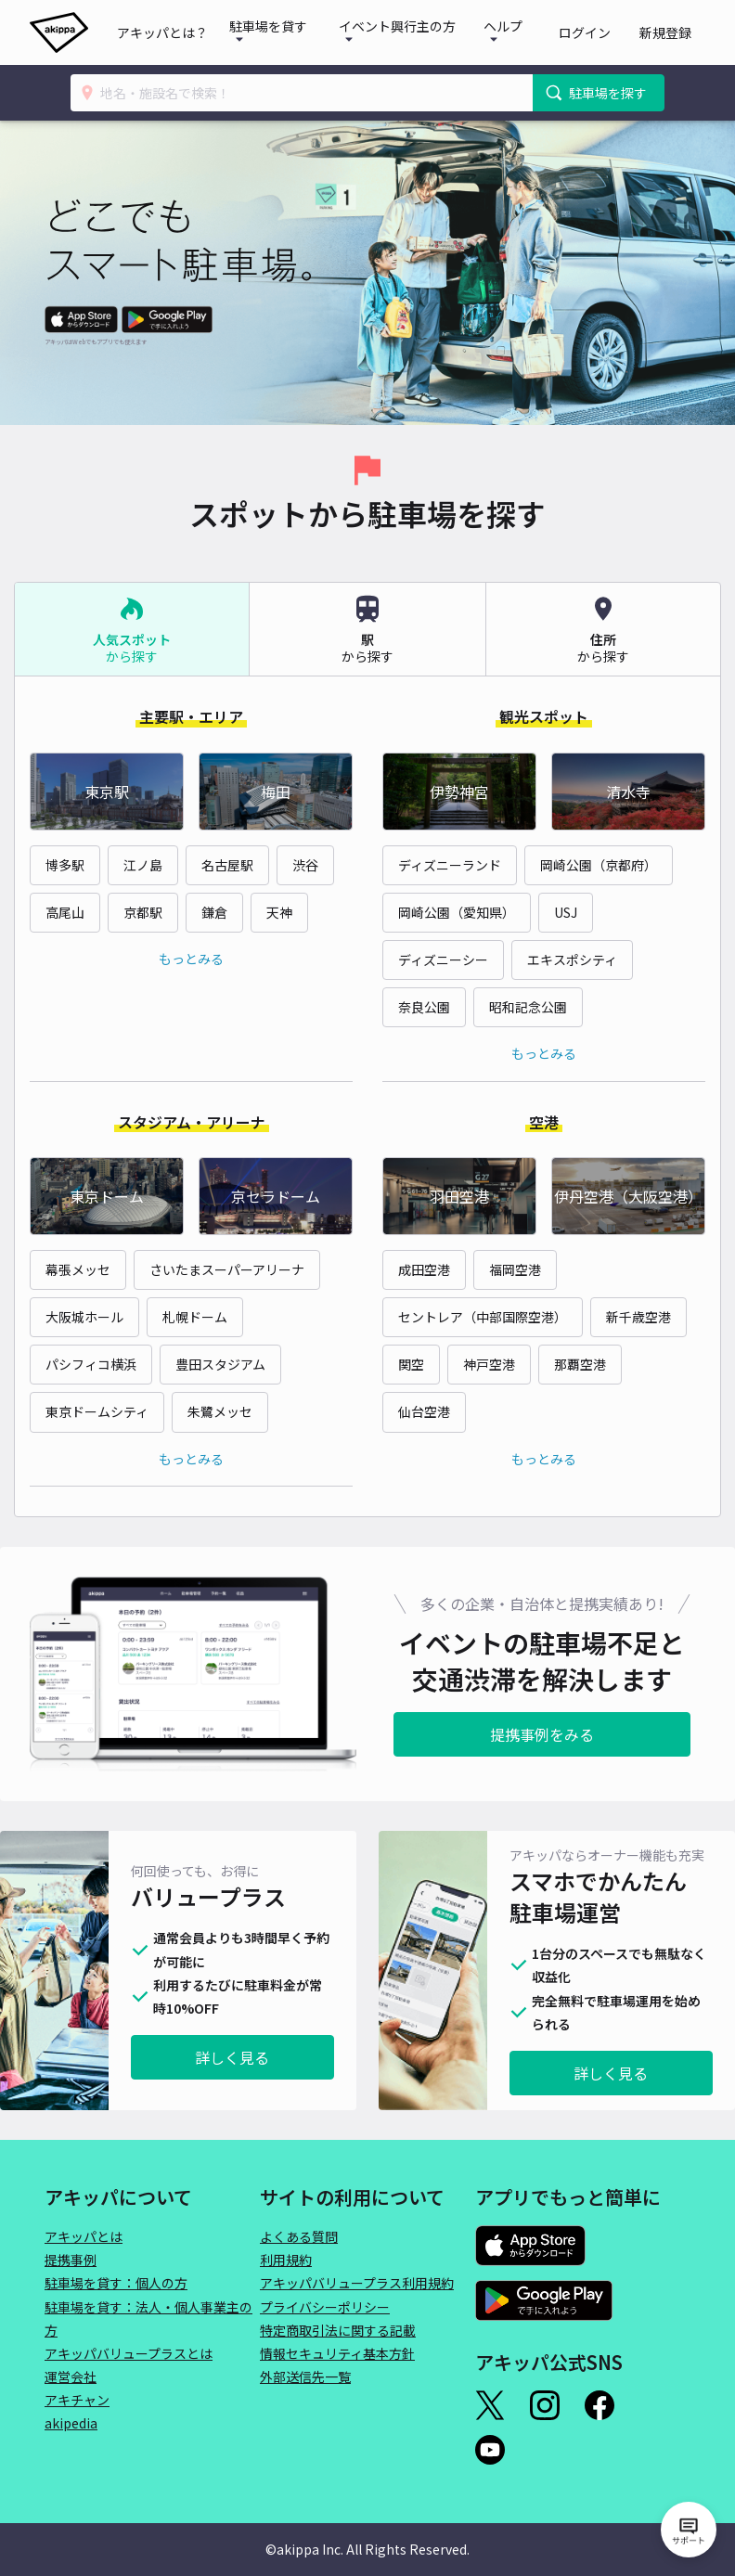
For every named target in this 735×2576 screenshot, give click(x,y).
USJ (565, 912)
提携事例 (71, 2259)
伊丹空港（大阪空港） (628, 1196)
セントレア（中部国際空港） (482, 1316)
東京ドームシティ (96, 1411)
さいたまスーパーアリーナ (226, 1269)
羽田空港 (459, 1196)
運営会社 (71, 2376)
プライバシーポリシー (325, 2307)
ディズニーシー (443, 959)
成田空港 (424, 1269)
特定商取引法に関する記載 (338, 2330)
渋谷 (305, 865)
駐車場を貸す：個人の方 (116, 2282)
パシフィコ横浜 (90, 1364)
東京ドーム (107, 1196)
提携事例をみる (542, 1734)
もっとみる (191, 958)
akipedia (71, 2423)
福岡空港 (515, 1269)
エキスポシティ (572, 959)
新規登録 (672, 32)
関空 (411, 1364)
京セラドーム (276, 1196)
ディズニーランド (449, 865)
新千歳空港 (638, 1316)
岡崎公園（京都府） (598, 865)
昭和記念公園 (528, 1007)
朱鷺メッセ (219, 1411)
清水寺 (628, 792)
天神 (279, 912)
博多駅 (64, 865)
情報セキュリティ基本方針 (337, 2353)
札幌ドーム (194, 1316)
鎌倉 (214, 912)
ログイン (605, 32)
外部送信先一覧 (305, 2376)
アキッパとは (83, 2236)
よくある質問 (299, 2236)
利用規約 (286, 2259)
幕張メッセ (77, 1269)
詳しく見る (232, 2057)
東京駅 (107, 792)
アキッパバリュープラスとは (129, 2353)
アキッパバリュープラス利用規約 (357, 2282)
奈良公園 (424, 1007)
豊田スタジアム (220, 1364)
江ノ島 (142, 865)
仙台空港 (424, 1411)
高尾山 (64, 912)
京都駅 (142, 912)
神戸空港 (489, 1364)
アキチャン (77, 2399)
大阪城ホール (84, 1316)
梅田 (276, 792)
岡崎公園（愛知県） (456, 912)
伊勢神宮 (459, 792)
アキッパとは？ (187, 32)
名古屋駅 (227, 865)
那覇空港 (580, 1364)
